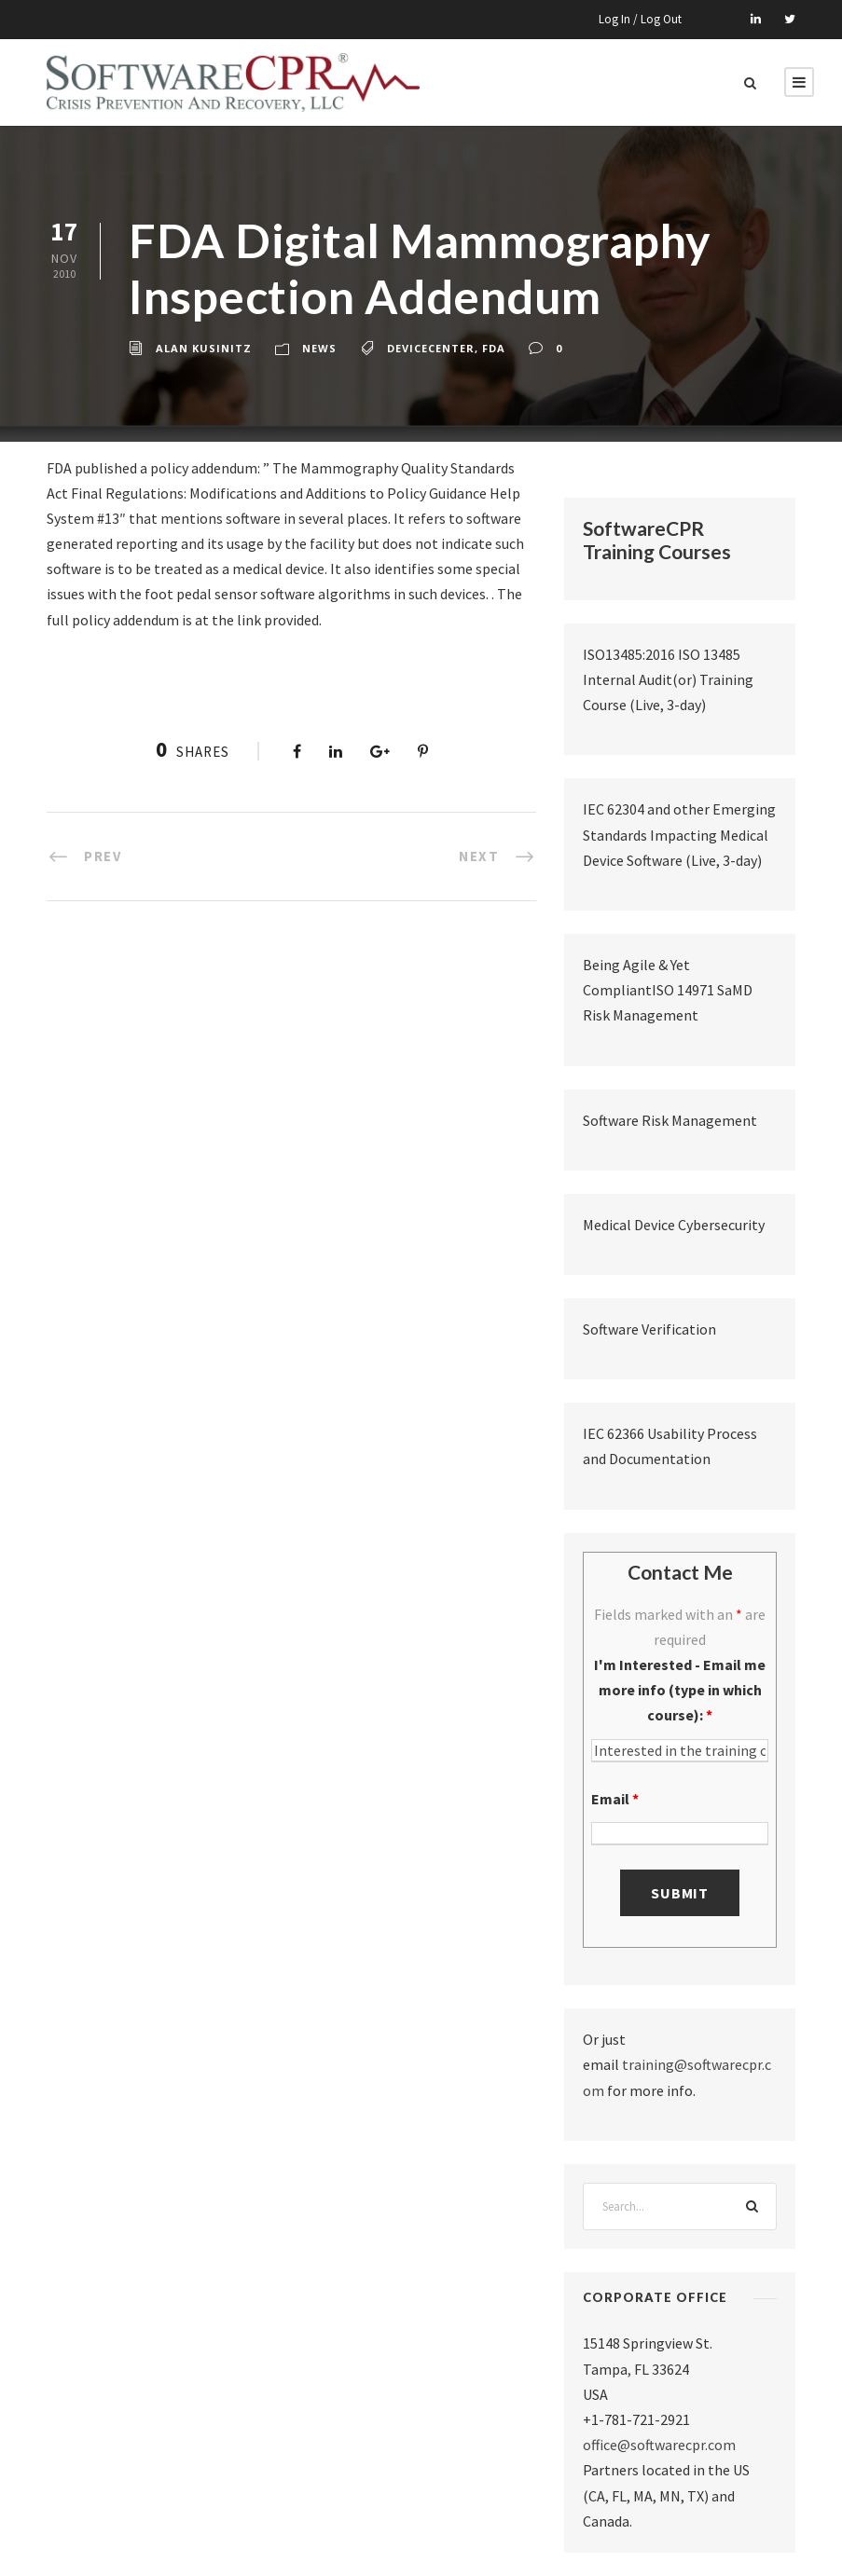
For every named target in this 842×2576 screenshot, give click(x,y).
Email (615, 1798)
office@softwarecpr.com (659, 2444)
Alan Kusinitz (204, 348)
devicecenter (431, 348)
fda (493, 348)
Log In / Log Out (640, 19)
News (319, 348)
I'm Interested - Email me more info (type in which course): (680, 1689)
